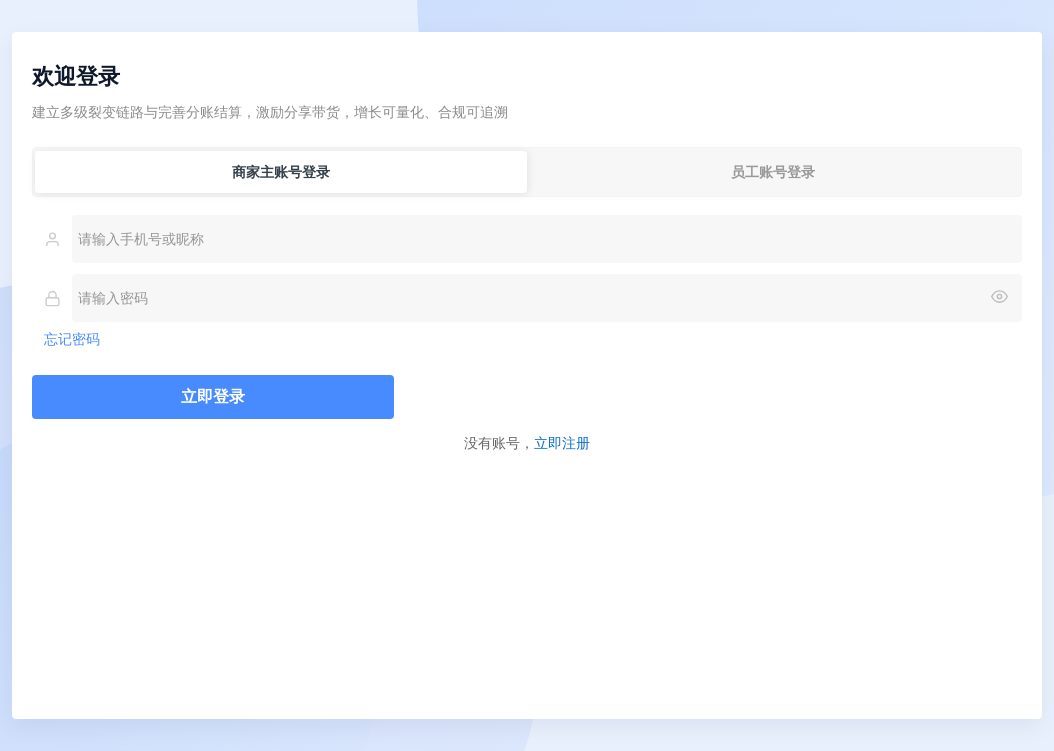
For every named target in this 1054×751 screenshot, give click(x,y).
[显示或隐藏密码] (999, 298)
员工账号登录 (773, 172)
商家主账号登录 (281, 172)
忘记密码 (72, 339)
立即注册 (562, 443)
